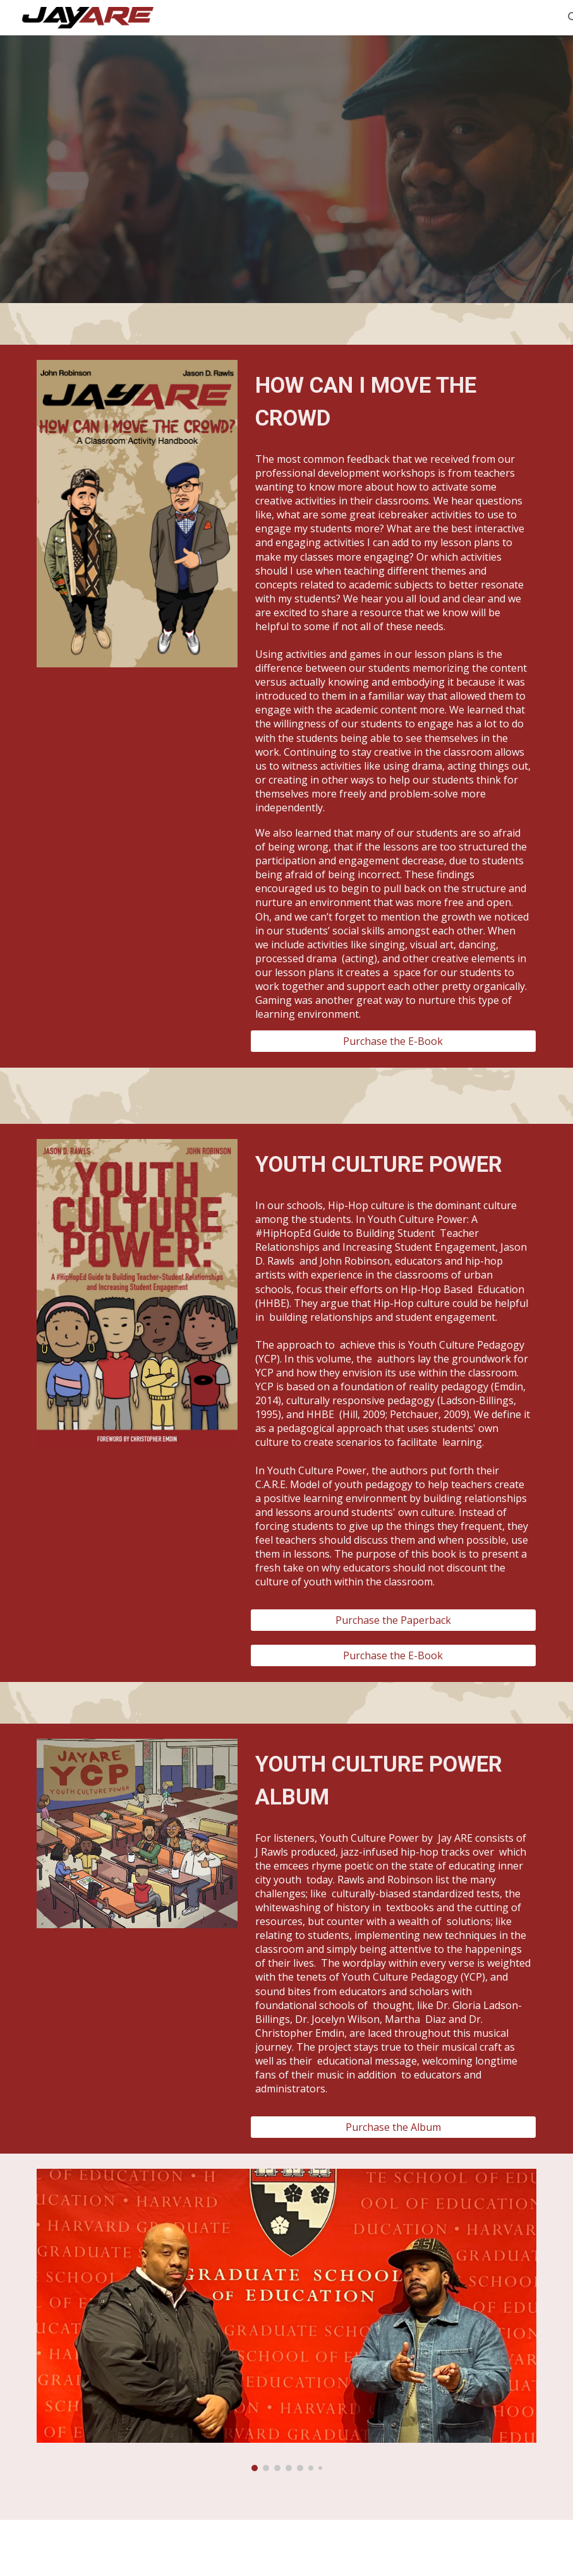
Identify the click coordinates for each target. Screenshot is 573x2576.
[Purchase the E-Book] (393, 1041)
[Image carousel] (286, 2320)
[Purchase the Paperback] (393, 1620)
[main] (393, 401)
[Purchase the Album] (393, 2127)
